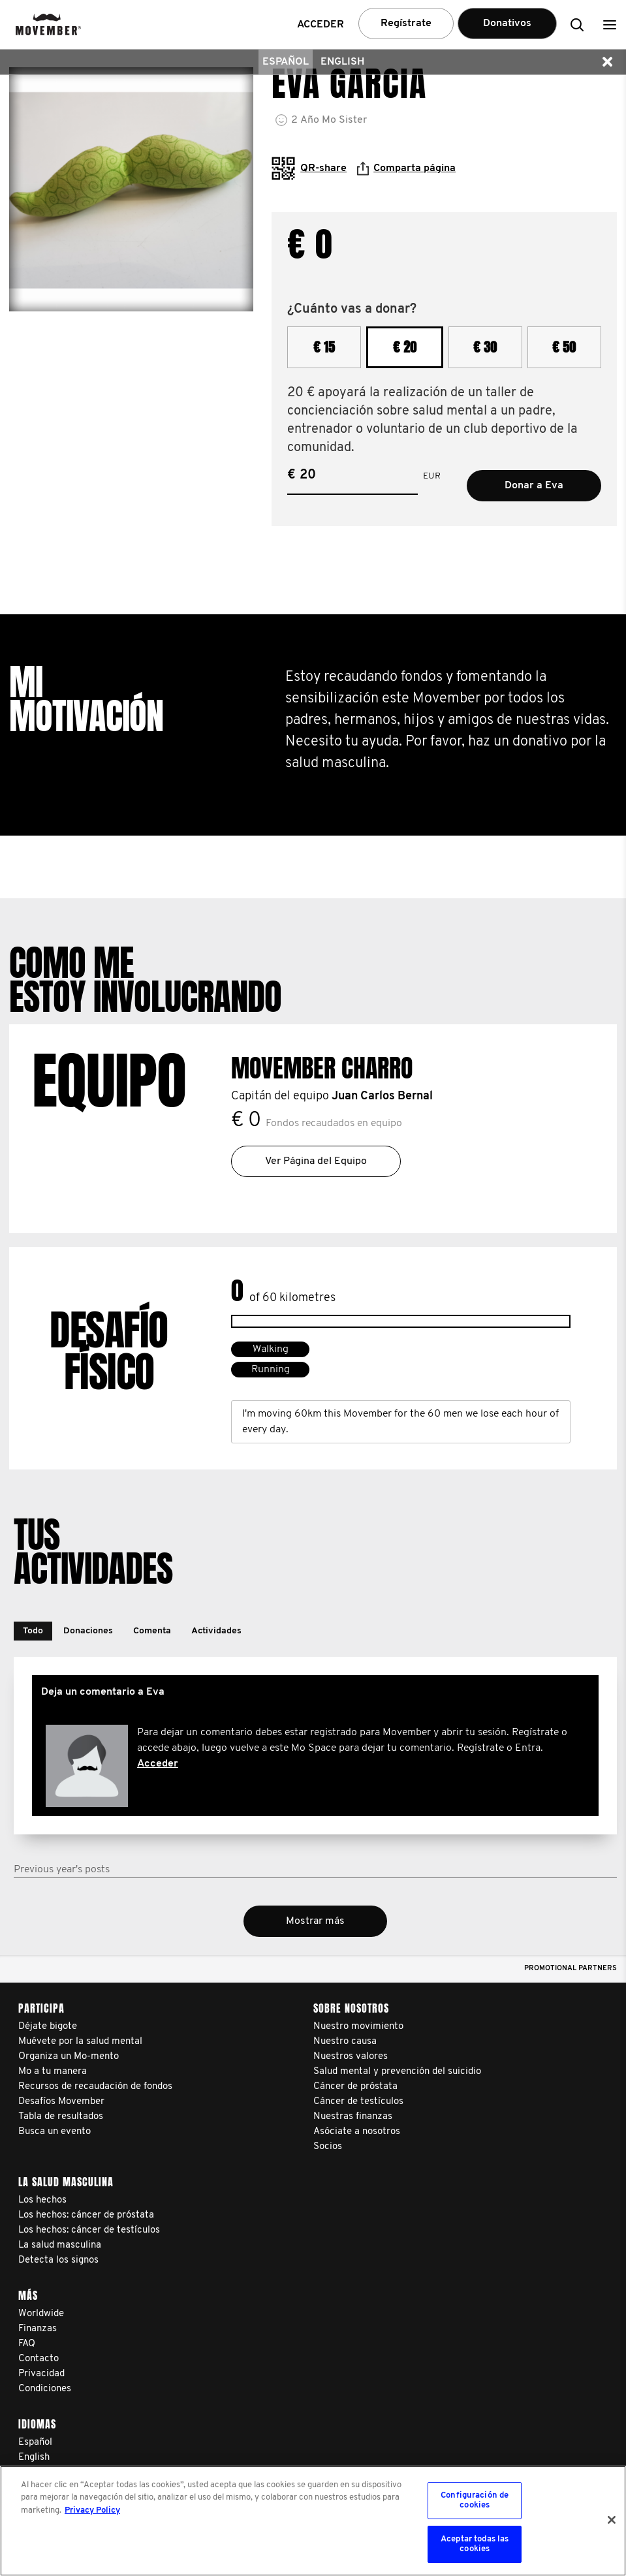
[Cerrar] (611, 2519)
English (342, 62)
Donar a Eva (534, 485)
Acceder (157, 1764)
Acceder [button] (320, 25)
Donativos (507, 23)
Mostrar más (315, 1921)
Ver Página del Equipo (316, 1161)
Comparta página (406, 168)
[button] (609, 24)
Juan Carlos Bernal (382, 1096)
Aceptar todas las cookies (475, 2544)
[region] (313, 2521)
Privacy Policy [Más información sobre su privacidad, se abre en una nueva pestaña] (92, 2510)
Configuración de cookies (475, 2500)
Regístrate (406, 23)
